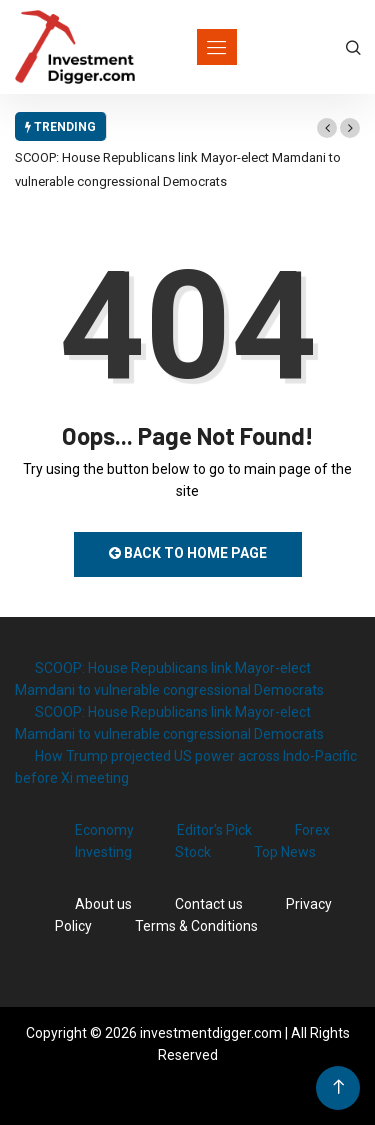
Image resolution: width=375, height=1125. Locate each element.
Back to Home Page (188, 553)
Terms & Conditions (196, 926)
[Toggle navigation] (217, 47)
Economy (104, 830)
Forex (312, 830)
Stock (193, 852)
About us (103, 904)
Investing (103, 852)
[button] (327, 128)
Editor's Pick (214, 830)
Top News (285, 852)
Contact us (209, 904)
